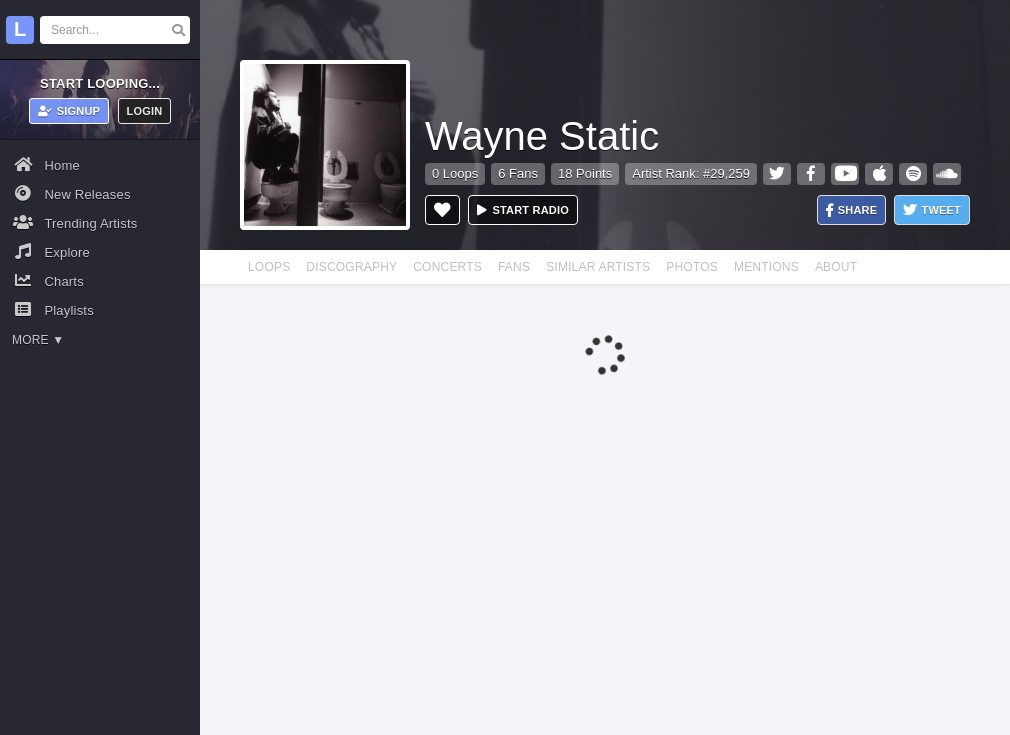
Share (852, 210)
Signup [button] (69, 111)
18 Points (585, 173)
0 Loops (455, 173)
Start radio (523, 210)
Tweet (932, 210)
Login (145, 111)
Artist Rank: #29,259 (691, 173)
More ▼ (38, 340)
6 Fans (518, 173)
